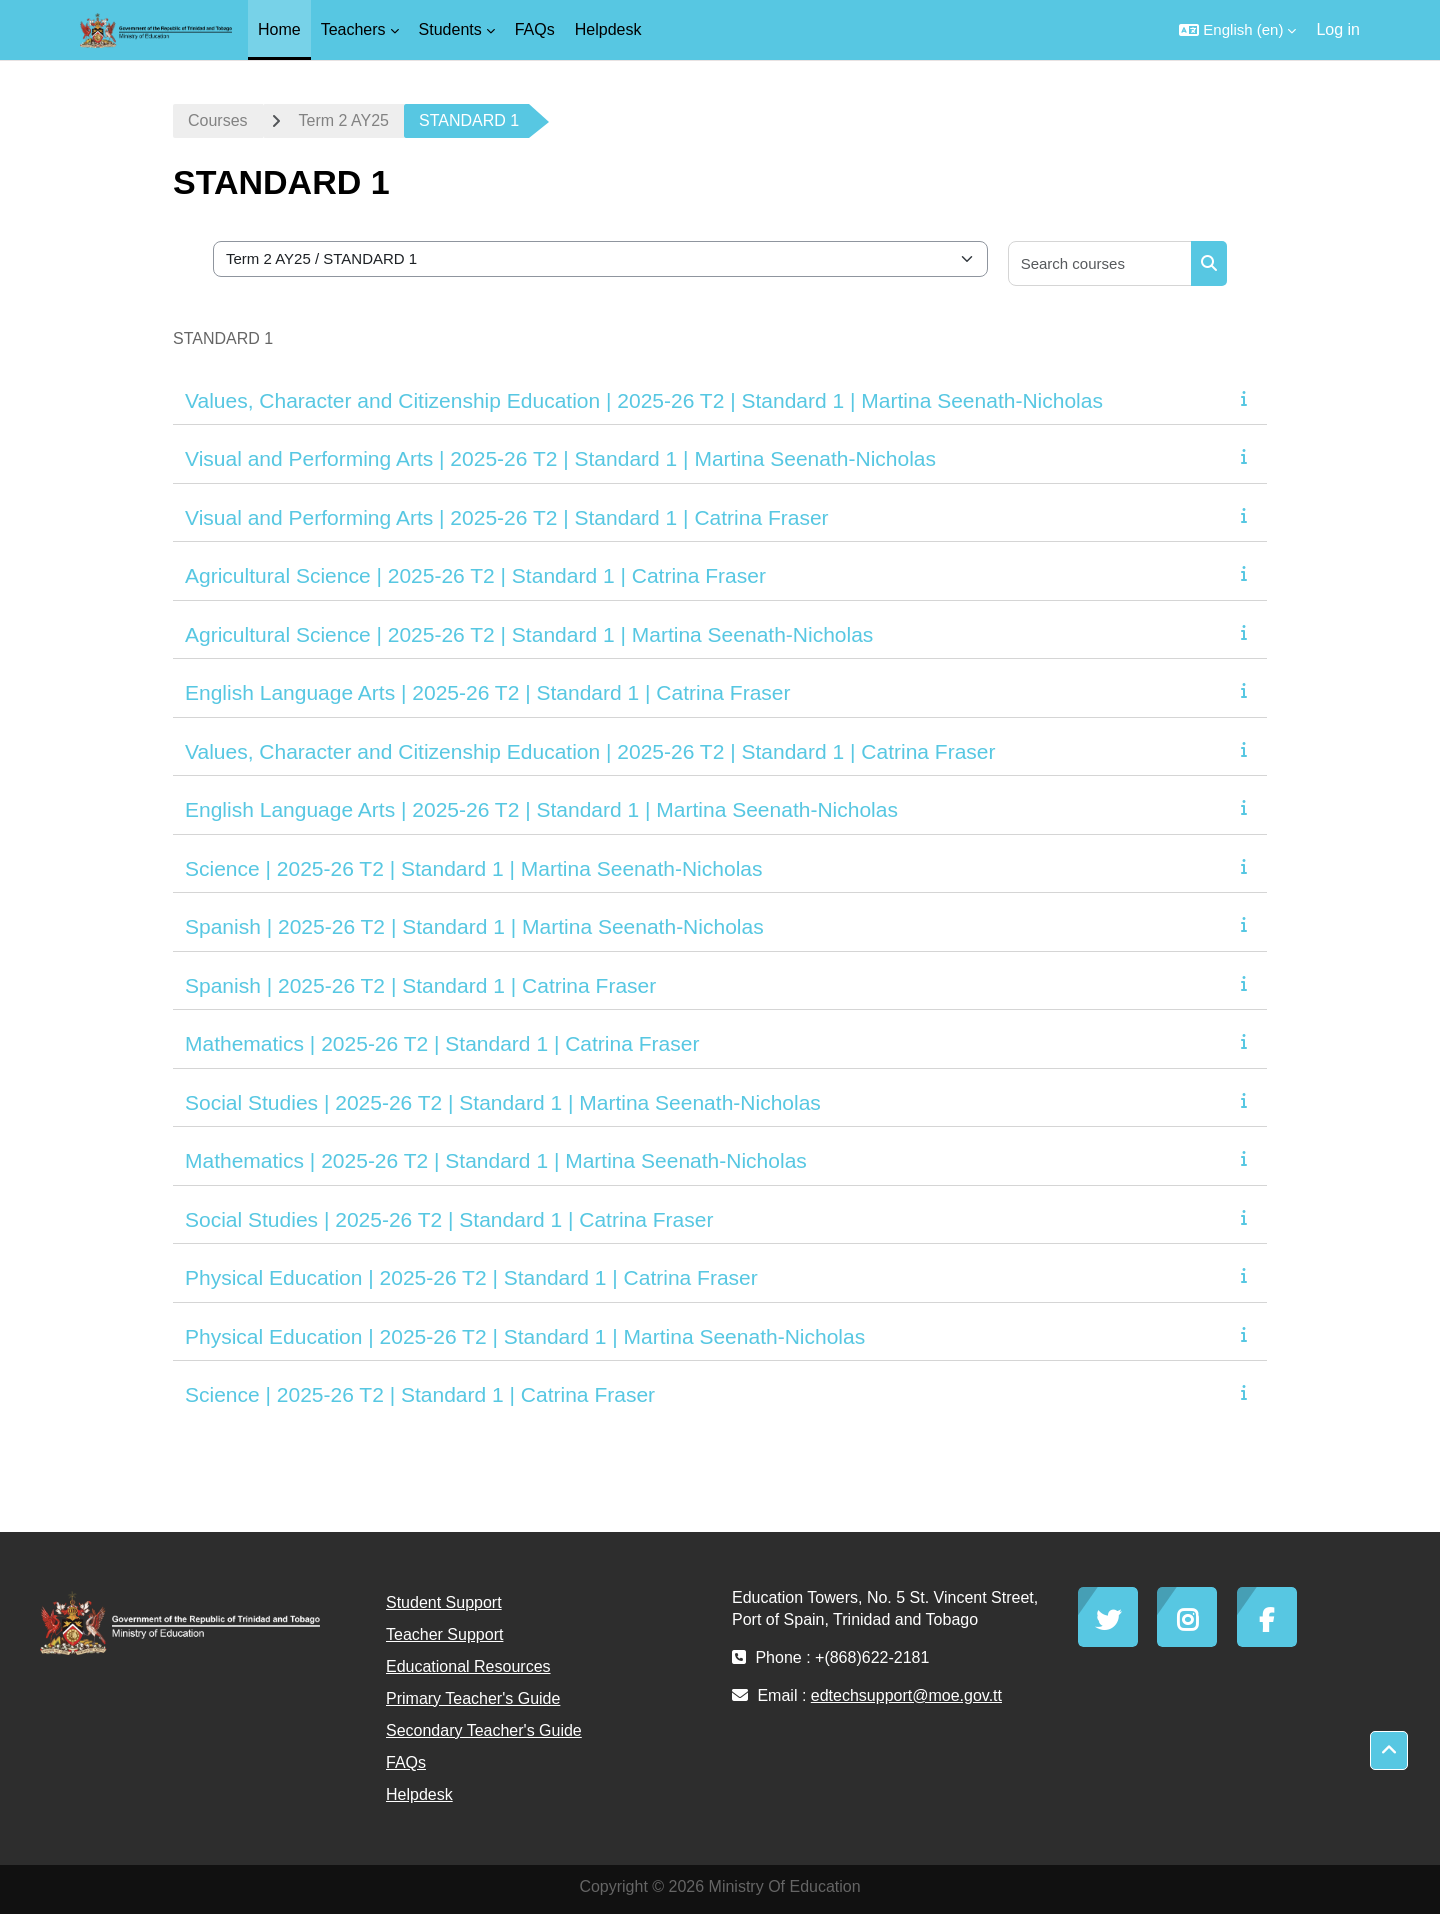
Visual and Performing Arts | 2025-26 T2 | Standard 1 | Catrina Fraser (507, 517)
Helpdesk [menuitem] (608, 29)
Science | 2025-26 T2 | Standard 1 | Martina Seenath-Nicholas (473, 868)
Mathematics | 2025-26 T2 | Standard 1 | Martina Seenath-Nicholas (496, 1160)
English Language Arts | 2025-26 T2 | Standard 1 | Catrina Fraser (488, 692)
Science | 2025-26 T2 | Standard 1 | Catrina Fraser (420, 1394)
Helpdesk (419, 1794)
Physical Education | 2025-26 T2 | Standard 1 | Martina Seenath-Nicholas (525, 1336)
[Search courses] (1100, 263)
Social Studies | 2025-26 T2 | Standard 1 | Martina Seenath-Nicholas (503, 1102)
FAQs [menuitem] (535, 29)
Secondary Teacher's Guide (484, 1730)
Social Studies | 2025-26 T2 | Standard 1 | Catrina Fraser (449, 1219)
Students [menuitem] (450, 29)
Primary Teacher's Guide (473, 1698)
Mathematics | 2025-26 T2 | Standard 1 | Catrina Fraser (442, 1043)
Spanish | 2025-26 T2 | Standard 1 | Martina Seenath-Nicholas (474, 926)
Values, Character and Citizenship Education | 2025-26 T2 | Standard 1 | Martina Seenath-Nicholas (644, 400)
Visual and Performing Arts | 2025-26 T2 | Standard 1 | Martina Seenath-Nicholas (560, 458)
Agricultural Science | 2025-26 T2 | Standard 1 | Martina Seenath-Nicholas (529, 634)
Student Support (444, 1602)
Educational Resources (468, 1666)
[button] (1237, 30)
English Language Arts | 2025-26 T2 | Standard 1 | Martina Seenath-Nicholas (541, 809)
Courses (218, 120)
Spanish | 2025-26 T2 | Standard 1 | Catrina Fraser (420, 985)
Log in (1338, 29)
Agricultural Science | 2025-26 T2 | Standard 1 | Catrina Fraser (475, 575)
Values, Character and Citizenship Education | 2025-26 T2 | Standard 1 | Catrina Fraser (590, 751)
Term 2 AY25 (344, 120)
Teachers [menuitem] (353, 29)
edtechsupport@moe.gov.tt (906, 1695)
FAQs (406, 1762)
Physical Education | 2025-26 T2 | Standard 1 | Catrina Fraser (471, 1277)
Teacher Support (444, 1634)
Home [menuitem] (279, 29)
